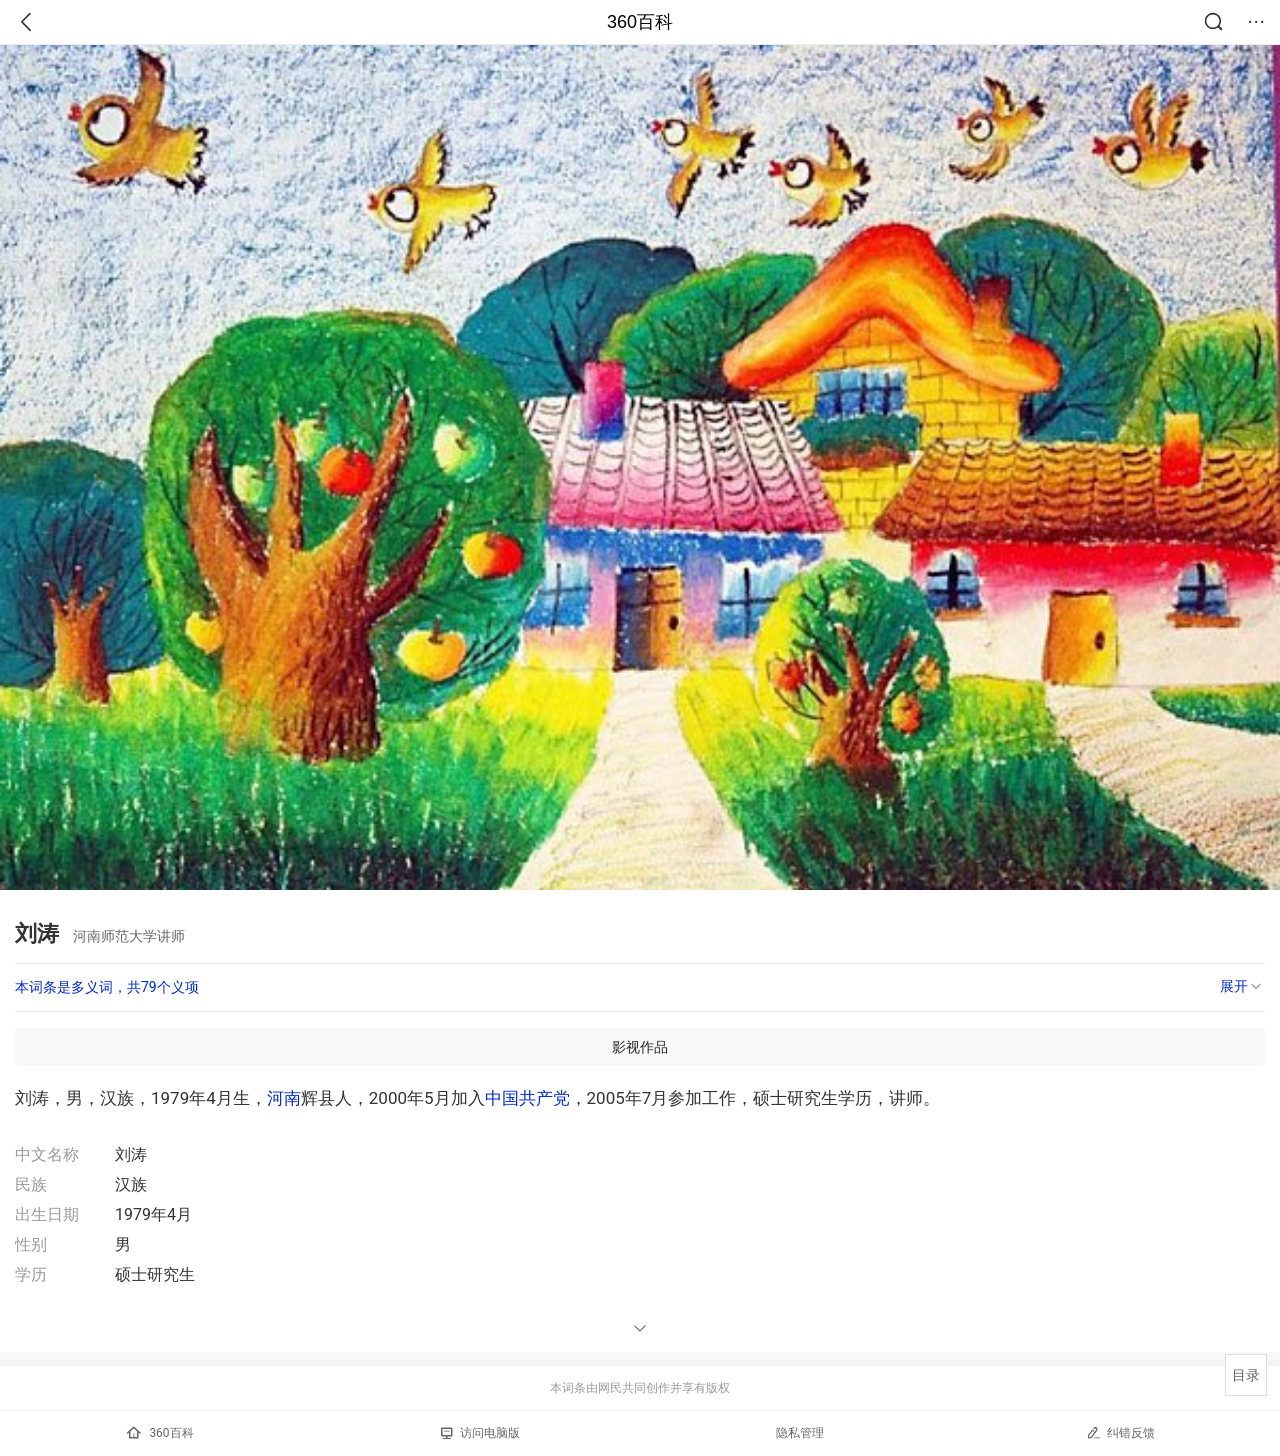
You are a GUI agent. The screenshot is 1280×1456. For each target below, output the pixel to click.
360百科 (640, 22)
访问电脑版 (480, 1433)
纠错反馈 (1120, 1432)
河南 (284, 1098)
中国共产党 (527, 1098)
